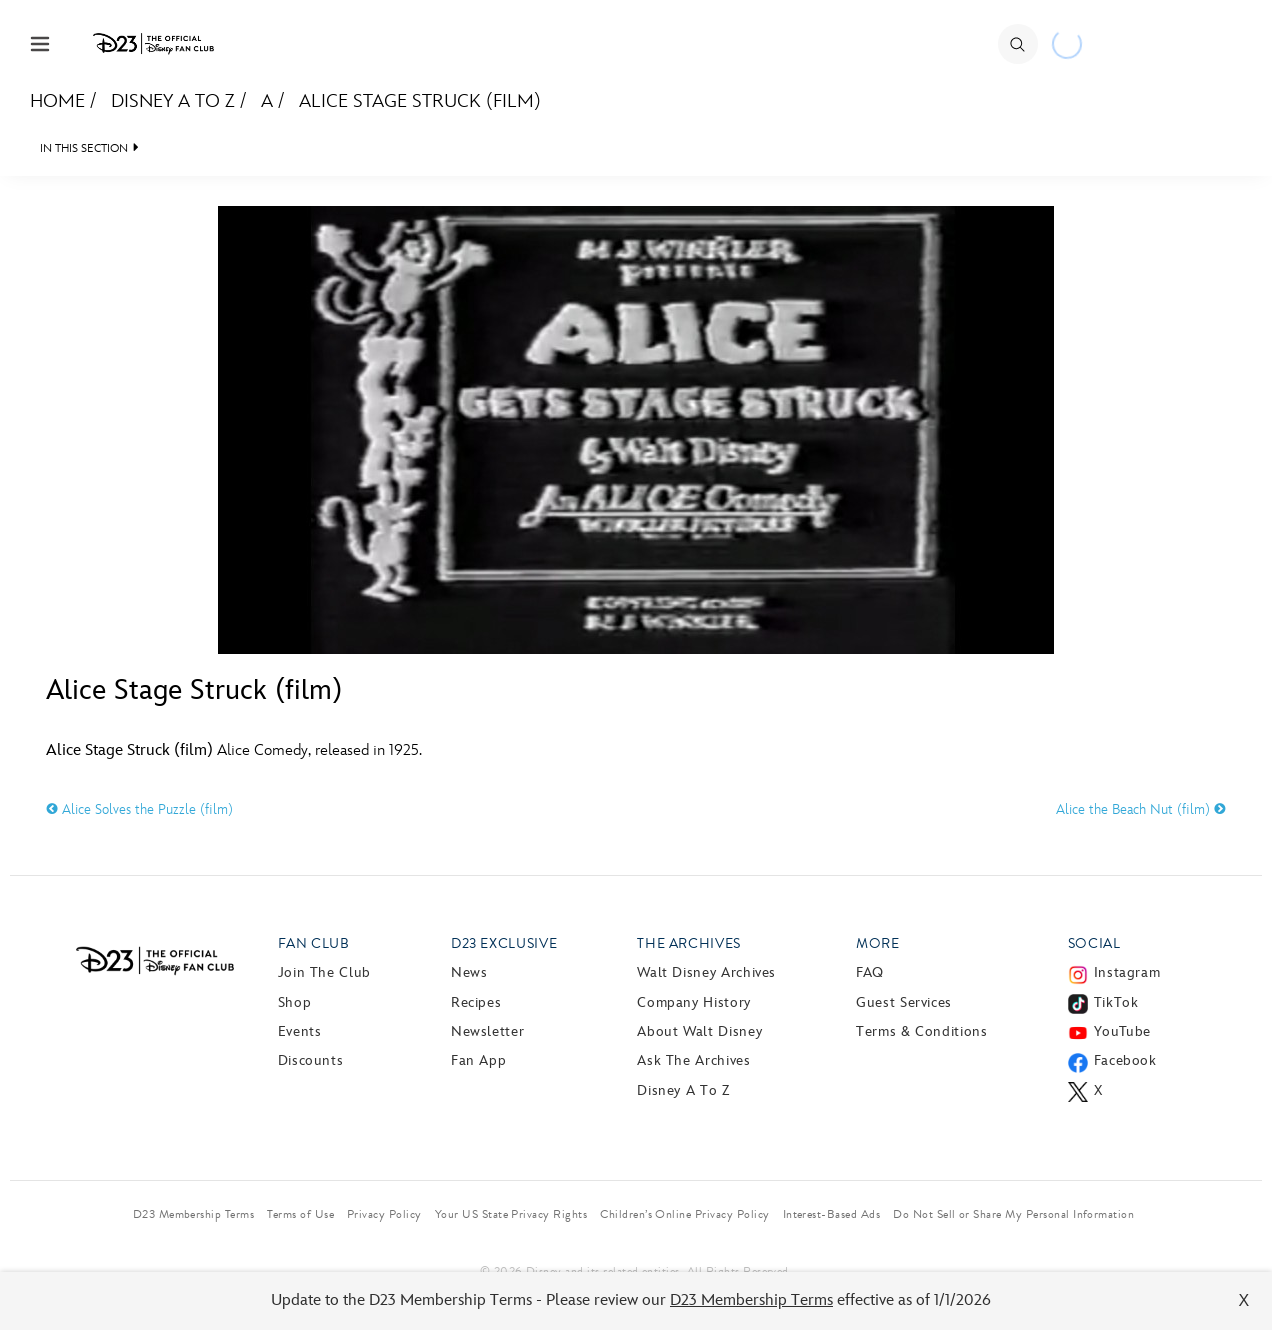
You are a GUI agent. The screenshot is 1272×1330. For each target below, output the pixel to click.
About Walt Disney (699, 1031)
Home (57, 101)
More (878, 943)
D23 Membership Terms (751, 1300)
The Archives (689, 943)
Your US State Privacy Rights (511, 1214)
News (469, 972)
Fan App (478, 1060)
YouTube (1122, 1031)
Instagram (1127, 972)
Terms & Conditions (922, 1031)
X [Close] (1244, 1300)
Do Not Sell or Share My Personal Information (1013, 1214)
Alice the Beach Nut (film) (1141, 809)
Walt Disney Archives (706, 972)
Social (1094, 943)
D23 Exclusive (504, 943)
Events (300, 1031)
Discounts (311, 1060)
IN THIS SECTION (84, 148)
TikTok (1116, 1002)
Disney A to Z (173, 101)
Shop (295, 1002)
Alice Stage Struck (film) (420, 101)
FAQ (870, 972)
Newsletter (487, 1031)
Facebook (1125, 1060)
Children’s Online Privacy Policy (684, 1214)
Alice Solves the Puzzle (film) (139, 809)
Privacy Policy (384, 1214)
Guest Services (904, 1002)
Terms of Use (300, 1214)
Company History (694, 1002)
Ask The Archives (693, 1060)
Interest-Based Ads (832, 1214)
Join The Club (324, 972)
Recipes (476, 1002)
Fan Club (314, 943)
